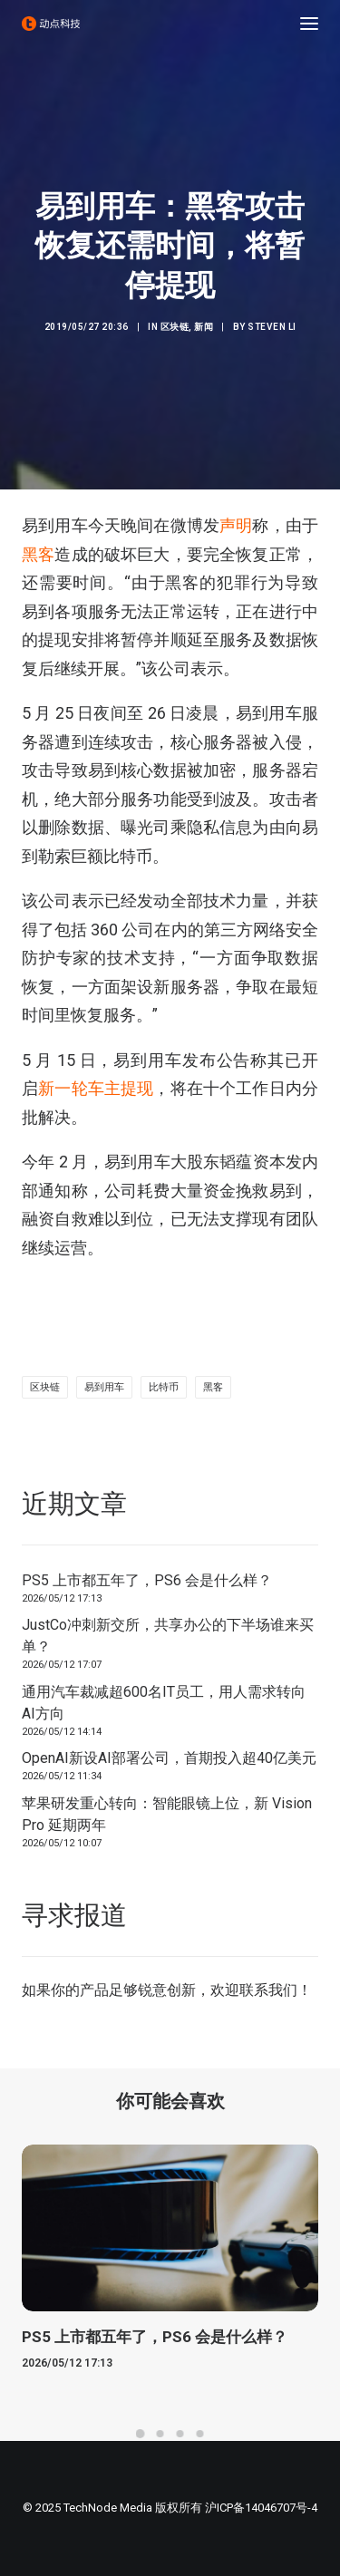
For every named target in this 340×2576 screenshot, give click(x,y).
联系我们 (268, 1990)
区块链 (174, 327)
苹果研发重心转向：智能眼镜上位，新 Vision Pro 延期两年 (167, 1814)
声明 (235, 525)
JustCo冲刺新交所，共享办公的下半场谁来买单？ (168, 1635)
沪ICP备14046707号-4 (261, 2507)
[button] (309, 23)
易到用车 (104, 1387)
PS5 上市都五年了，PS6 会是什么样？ (147, 1580)
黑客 (38, 554)
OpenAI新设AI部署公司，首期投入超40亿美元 (169, 1758)
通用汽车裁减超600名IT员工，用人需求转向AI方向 (164, 1702)
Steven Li (272, 327)
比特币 (164, 1387)
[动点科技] (51, 23)
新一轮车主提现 (95, 1088)
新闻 (203, 327)
